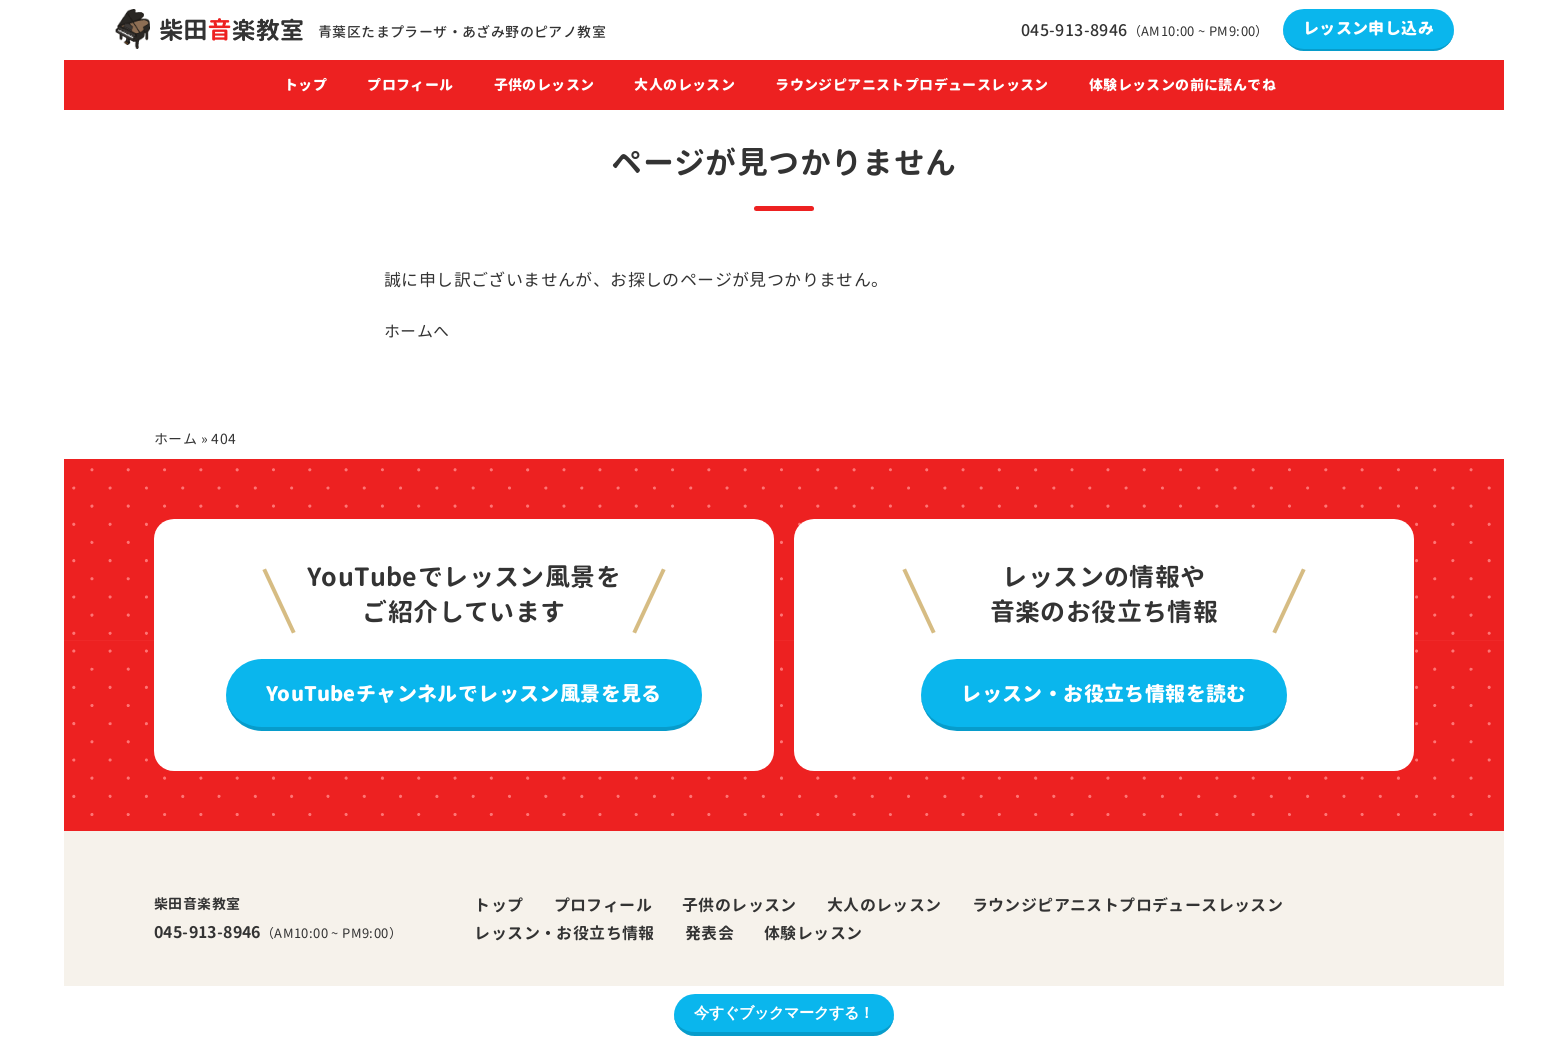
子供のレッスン (544, 85)
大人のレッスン (684, 85)
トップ (305, 85)
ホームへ (417, 331)
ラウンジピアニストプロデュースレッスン (912, 85)
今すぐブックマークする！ (784, 1012)
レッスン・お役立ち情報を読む (1104, 693)
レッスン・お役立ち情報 (564, 933)
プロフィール (410, 85)
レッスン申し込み (1368, 28)
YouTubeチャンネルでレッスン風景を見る (464, 693)
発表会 (709, 933)
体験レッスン (813, 933)
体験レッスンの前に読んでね (1182, 85)
